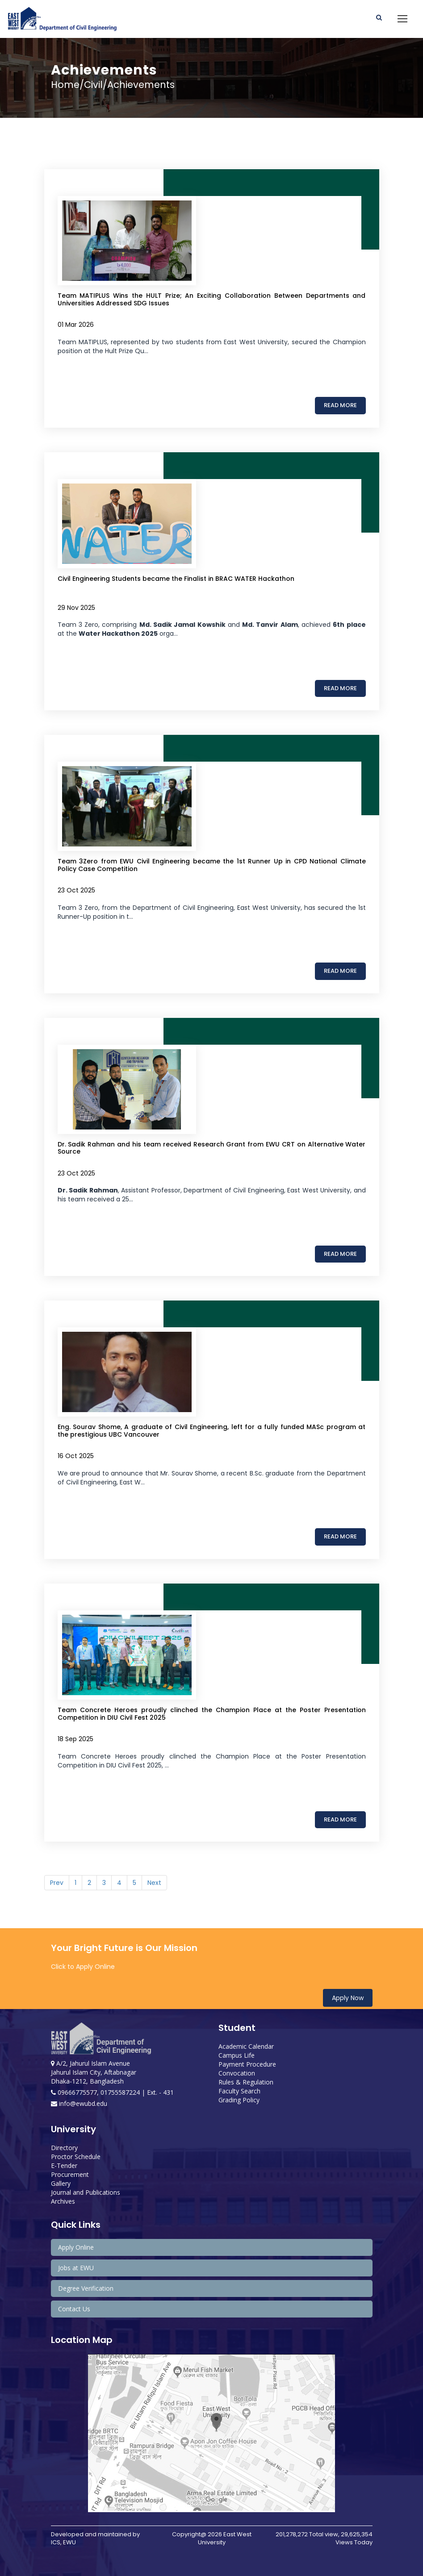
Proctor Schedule (76, 2156)
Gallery (61, 2183)
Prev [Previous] (56, 1882)
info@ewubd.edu (79, 2103)
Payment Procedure (247, 2064)
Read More (340, 405)
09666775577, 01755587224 (96, 2092)
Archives (63, 2201)
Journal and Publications (85, 2192)
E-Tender (64, 2165)
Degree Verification (85, 2288)
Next (154, 1882)
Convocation (236, 2073)
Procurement (70, 2174)
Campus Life (236, 2055)
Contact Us (74, 2309)
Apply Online (76, 2247)
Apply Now (348, 1997)
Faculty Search (239, 2091)
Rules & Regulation (245, 2082)
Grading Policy (239, 2100)
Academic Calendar (246, 2046)
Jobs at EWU (76, 2267)
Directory (64, 2147)
